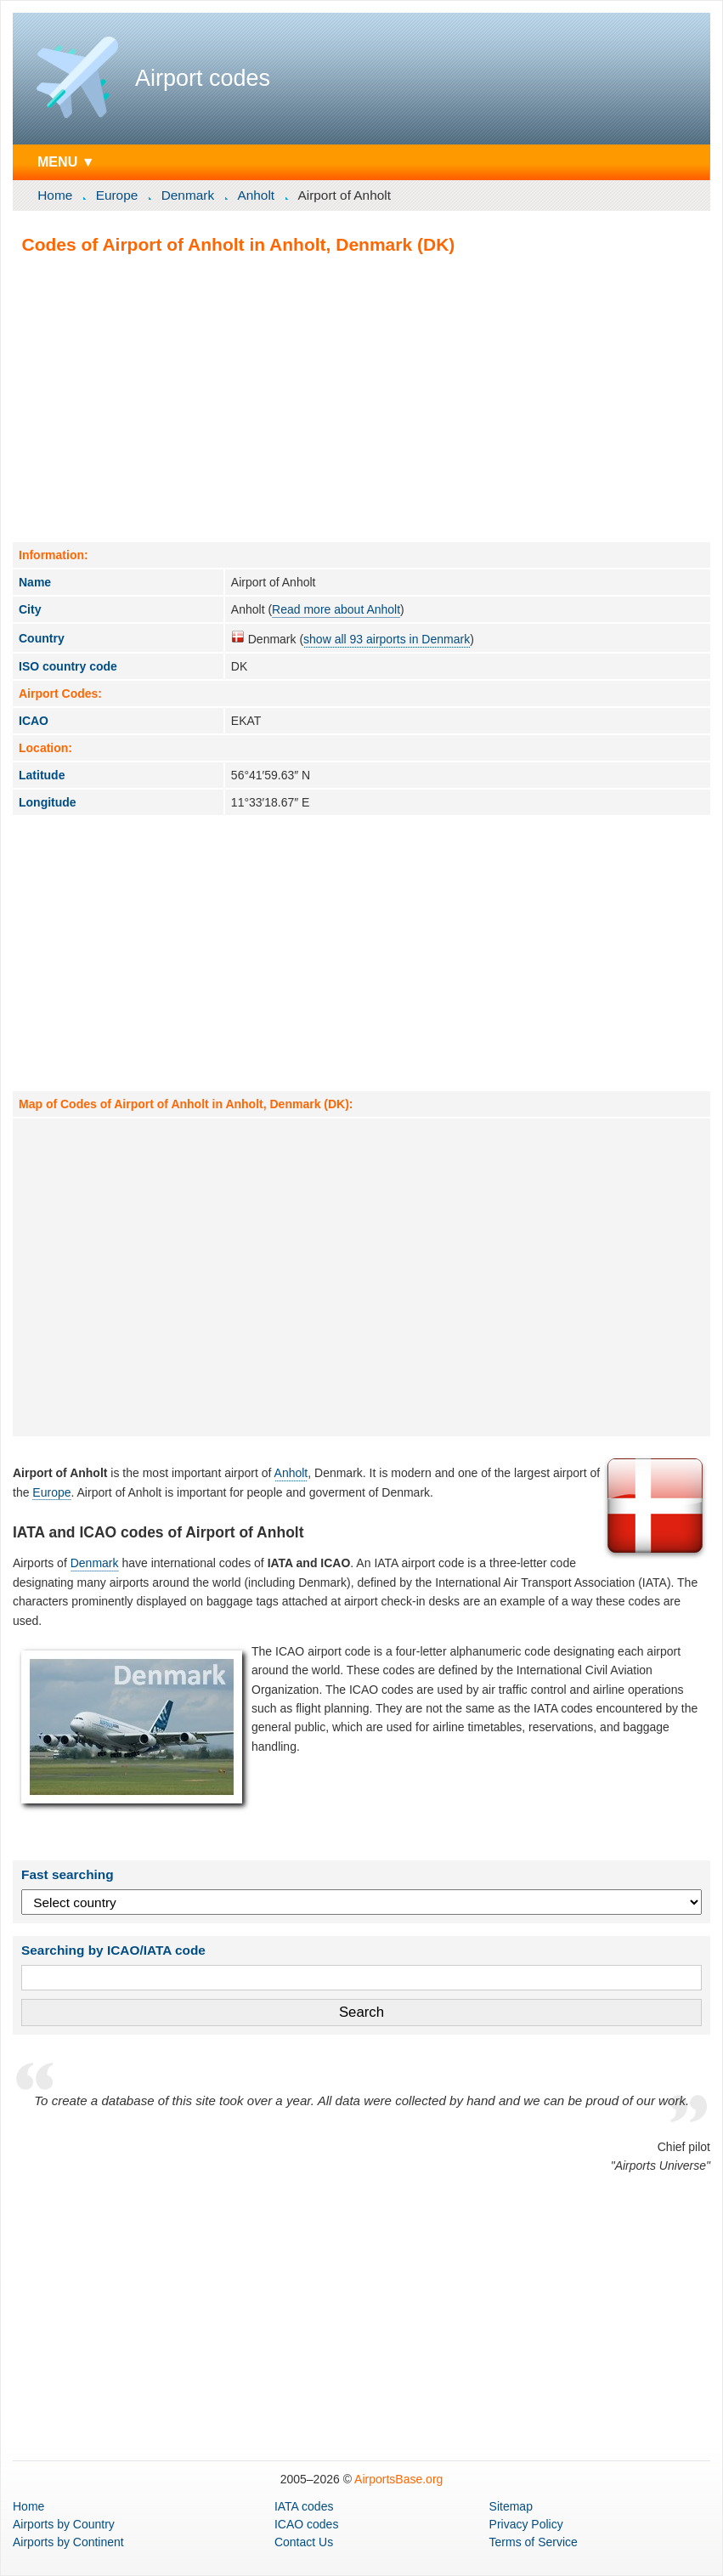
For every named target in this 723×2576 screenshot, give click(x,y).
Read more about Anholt (336, 609)
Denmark (187, 195)
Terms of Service (533, 2542)
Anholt (255, 195)
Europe (117, 195)
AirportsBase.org (398, 2479)
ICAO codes (306, 2524)
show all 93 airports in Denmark (386, 639)
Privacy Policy (526, 2524)
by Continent (68, 2542)
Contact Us (303, 2542)
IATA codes (304, 2506)
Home (54, 195)
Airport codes (202, 78)
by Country (64, 2524)
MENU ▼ (66, 161)
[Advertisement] (361, 398)
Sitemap (511, 2506)
